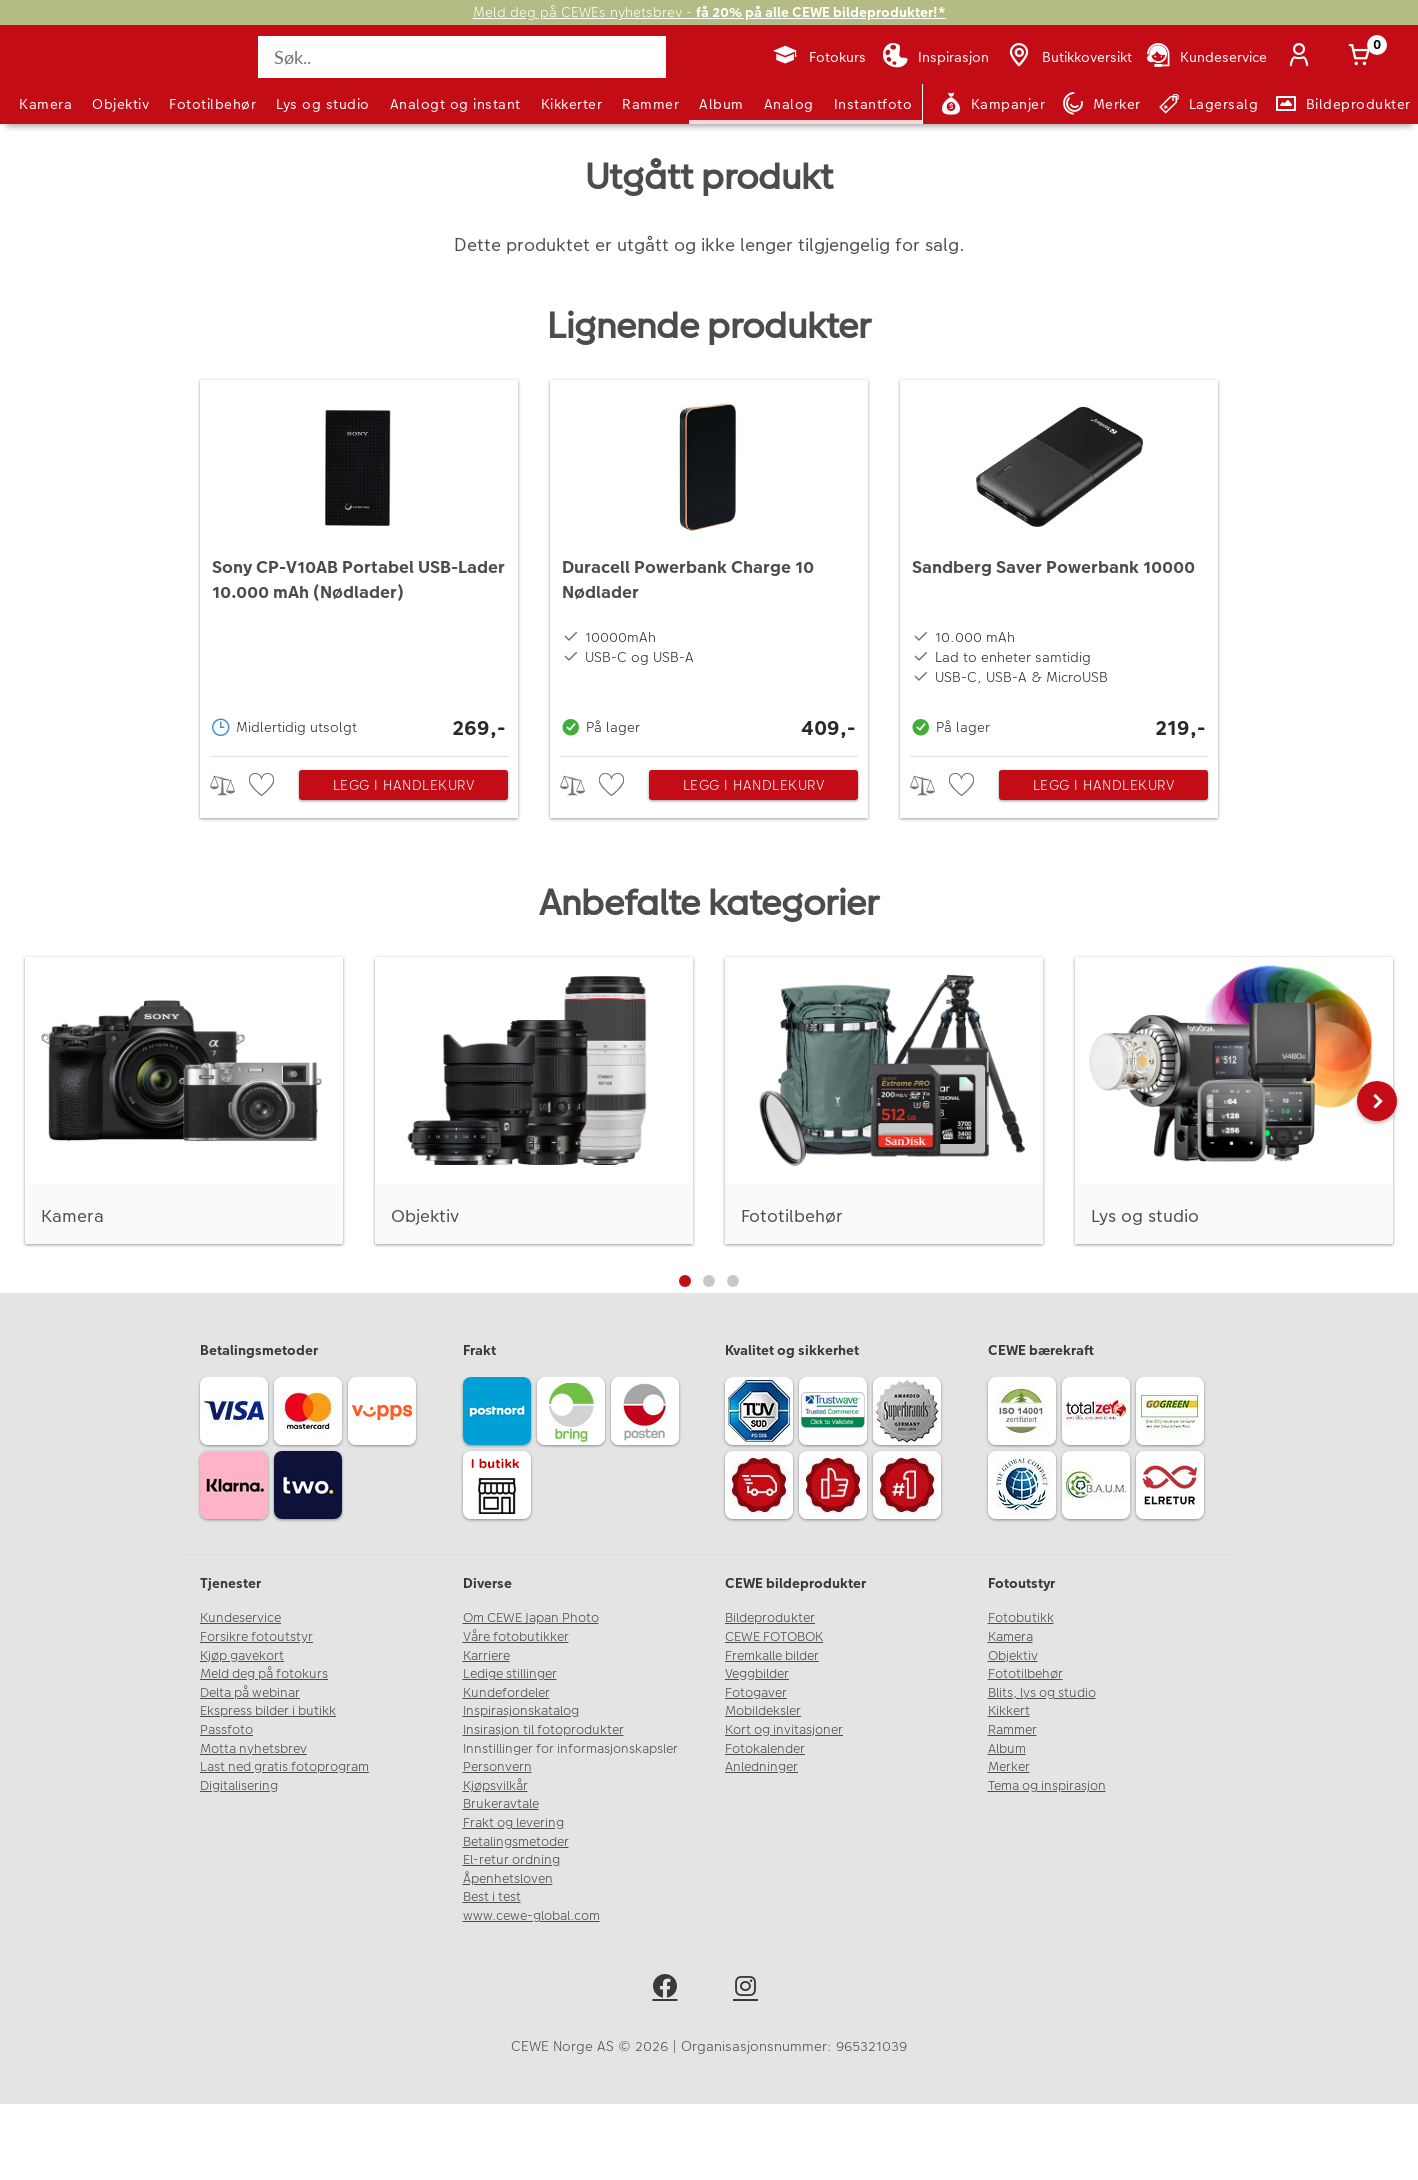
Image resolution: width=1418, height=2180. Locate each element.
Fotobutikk (1021, 1618)
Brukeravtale (501, 1804)
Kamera (45, 104)
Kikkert (1009, 1711)
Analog (789, 104)
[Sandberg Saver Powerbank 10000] (1059, 563)
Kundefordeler (506, 1693)
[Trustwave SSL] (836, 1414)
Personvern (497, 1767)
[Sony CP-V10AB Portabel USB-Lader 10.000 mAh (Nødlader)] (359, 563)
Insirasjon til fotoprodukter (543, 1730)
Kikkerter (572, 104)
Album (721, 104)
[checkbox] (264, 785)
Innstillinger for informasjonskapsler (570, 1749)
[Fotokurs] (818, 57)
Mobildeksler (763, 1711)
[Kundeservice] (1205, 57)
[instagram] (749, 1989)
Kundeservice (240, 1618)
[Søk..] (462, 57)
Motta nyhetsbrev (253, 1749)
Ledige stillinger (510, 1674)
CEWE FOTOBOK (774, 1637)
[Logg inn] (1303, 57)
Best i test (492, 1897)
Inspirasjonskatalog (521, 1711)
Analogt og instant (455, 104)
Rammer (650, 104)
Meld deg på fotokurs (264, 1674)
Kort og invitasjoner (784, 1730)
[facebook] (668, 1989)
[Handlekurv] (1363, 57)
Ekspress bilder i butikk (268, 1711)
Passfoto (226, 1730)
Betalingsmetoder (516, 1842)
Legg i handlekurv (404, 785)
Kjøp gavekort (242, 1656)
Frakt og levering (513, 1823)
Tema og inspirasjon (1047, 1786)
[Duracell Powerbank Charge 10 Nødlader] (709, 563)
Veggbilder (757, 1674)
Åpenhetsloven (508, 1879)
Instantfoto (873, 104)
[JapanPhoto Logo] (73, 74)
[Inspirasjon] (935, 57)
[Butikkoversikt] (1068, 57)
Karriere (486, 1656)
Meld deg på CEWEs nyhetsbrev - (709, 12)
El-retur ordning (511, 1860)
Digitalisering (239, 1786)
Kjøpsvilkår (495, 1786)
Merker (1009, 1767)
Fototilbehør (212, 104)
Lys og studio (323, 104)
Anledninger (761, 1767)
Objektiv (120, 104)
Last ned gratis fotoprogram (284, 1767)
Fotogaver (756, 1693)
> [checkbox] (229, 785)
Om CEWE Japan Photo (531, 1618)
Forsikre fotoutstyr (256, 1637)
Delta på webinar (250, 1693)
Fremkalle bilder (772, 1656)
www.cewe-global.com (531, 1916)
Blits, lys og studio (1042, 1693)
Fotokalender (765, 1749)
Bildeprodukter (770, 1618)
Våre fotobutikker (516, 1637)
